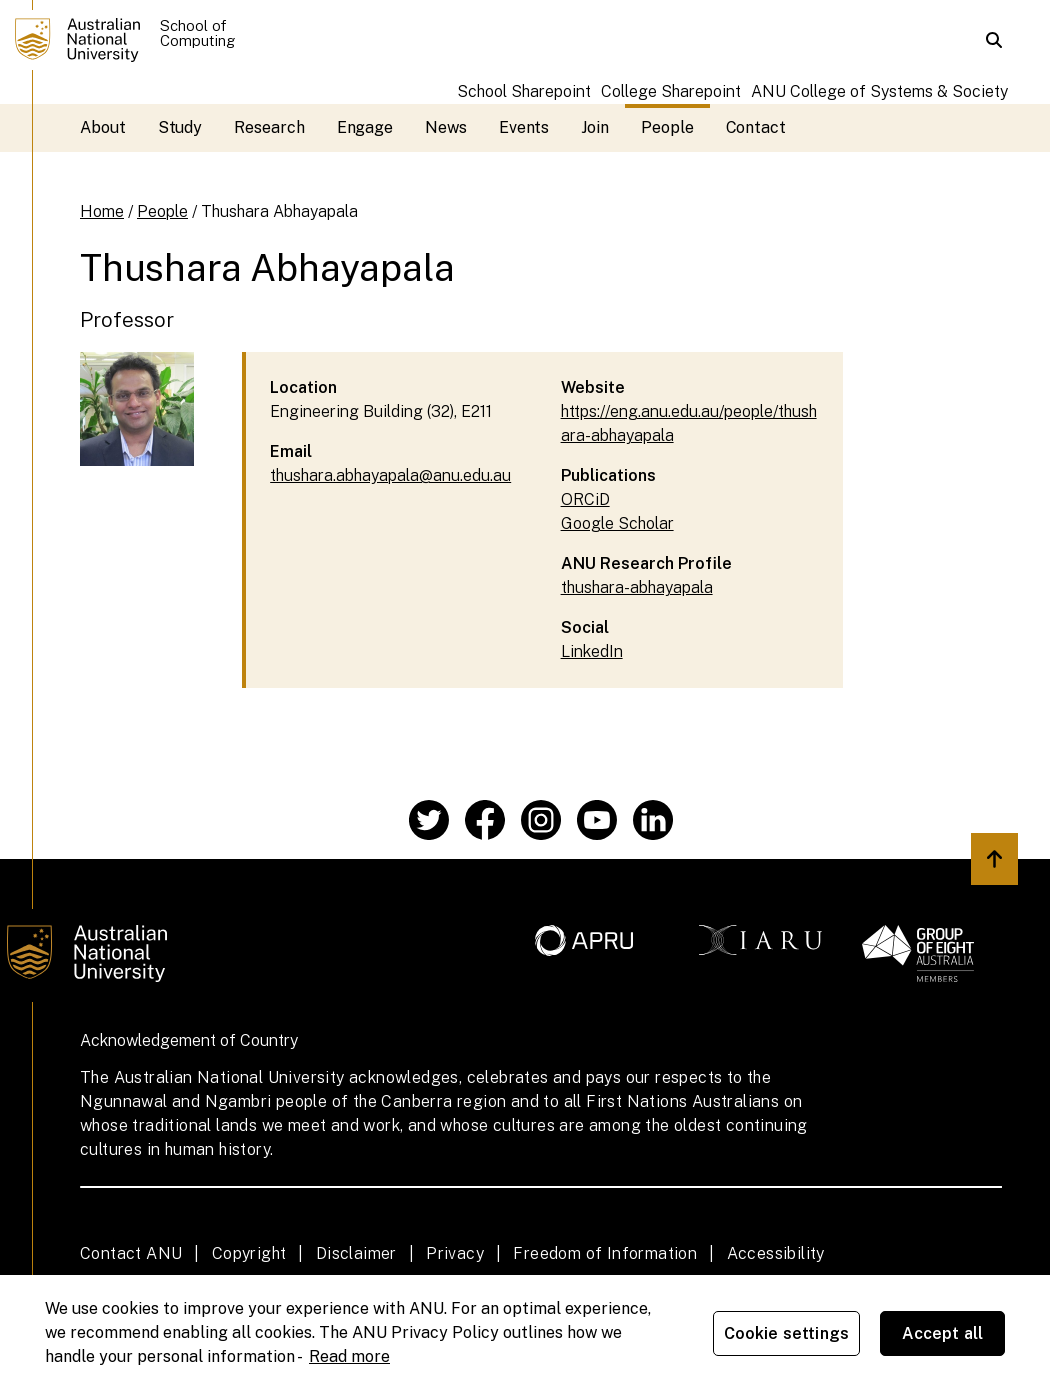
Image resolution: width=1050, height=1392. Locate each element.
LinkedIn (592, 651)
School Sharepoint (524, 91)
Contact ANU (131, 1253)
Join (595, 127)
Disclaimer (356, 1253)
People (667, 127)
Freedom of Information (605, 1253)
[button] (994, 40)
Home (102, 211)
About (103, 127)
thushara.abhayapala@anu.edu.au (390, 475)
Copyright (249, 1253)
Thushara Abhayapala (279, 211)
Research (269, 127)
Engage (365, 127)
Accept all (943, 1333)
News (446, 127)
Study (180, 127)
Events (524, 127)
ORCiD (585, 499)
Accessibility (776, 1253)
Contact (756, 127)
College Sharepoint (671, 91)
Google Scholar (617, 523)
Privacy (455, 1253)
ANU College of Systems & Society (879, 91)
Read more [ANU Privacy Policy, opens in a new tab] (349, 1356)
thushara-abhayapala (637, 587)
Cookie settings (786, 1333)
